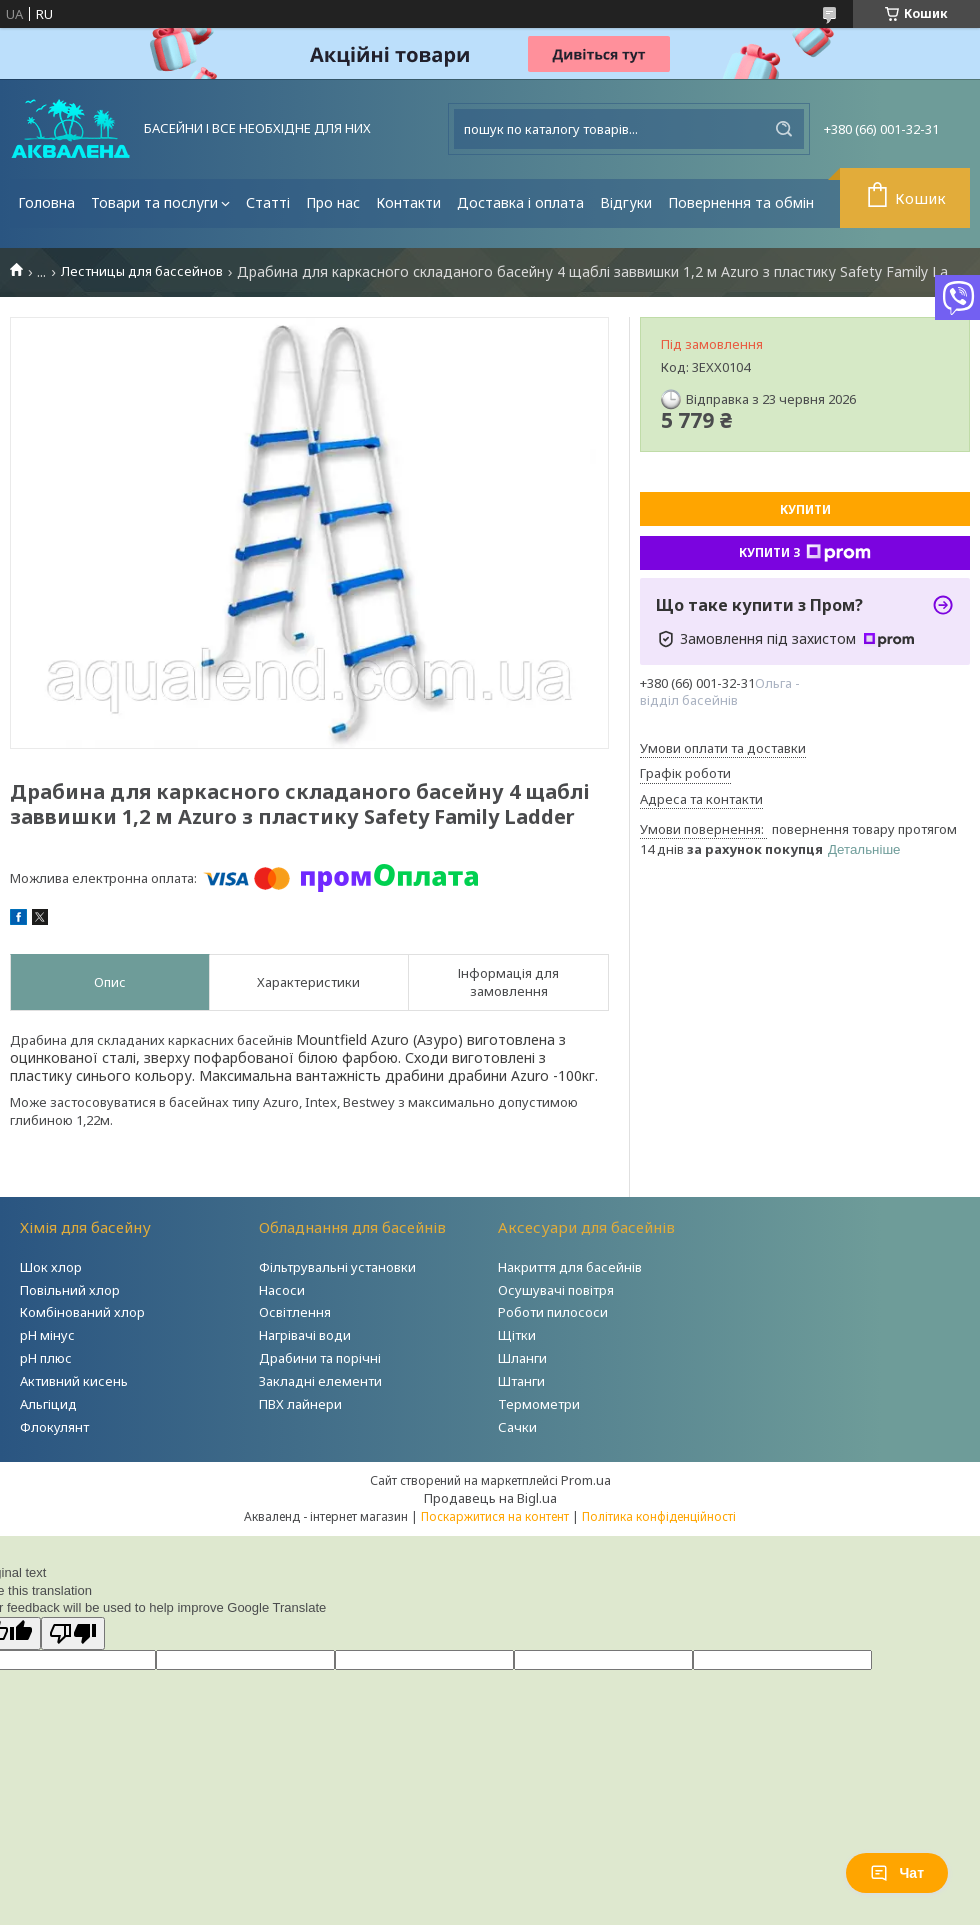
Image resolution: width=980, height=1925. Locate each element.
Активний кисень (74, 1381)
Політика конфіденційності (659, 1516)
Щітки (517, 1335)
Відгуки (626, 202)
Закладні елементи (320, 1381)
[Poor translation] (73, 1633)
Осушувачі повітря (556, 1290)
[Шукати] (784, 129)
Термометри (539, 1404)
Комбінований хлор (82, 1312)
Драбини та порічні (320, 1358)
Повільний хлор (70, 1290)
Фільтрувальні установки (337, 1267)
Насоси (282, 1290)
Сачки (517, 1427)
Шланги (522, 1358)
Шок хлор (51, 1267)
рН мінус (47, 1335)
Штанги (521, 1381)
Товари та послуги (154, 202)
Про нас (333, 202)
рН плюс (46, 1358)
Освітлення (295, 1312)
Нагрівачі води (305, 1335)
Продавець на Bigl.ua (490, 1498)
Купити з (805, 553)
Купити (805, 509)
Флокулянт (54, 1427)
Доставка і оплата (520, 202)
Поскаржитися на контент (495, 1516)
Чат (897, 1873)
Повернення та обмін (741, 202)
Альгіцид (48, 1404)
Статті (268, 202)
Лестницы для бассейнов (142, 271)
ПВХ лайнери (300, 1404)
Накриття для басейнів (570, 1267)
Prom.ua (586, 1480)
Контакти (408, 202)
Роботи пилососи (553, 1312)
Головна (46, 202)
